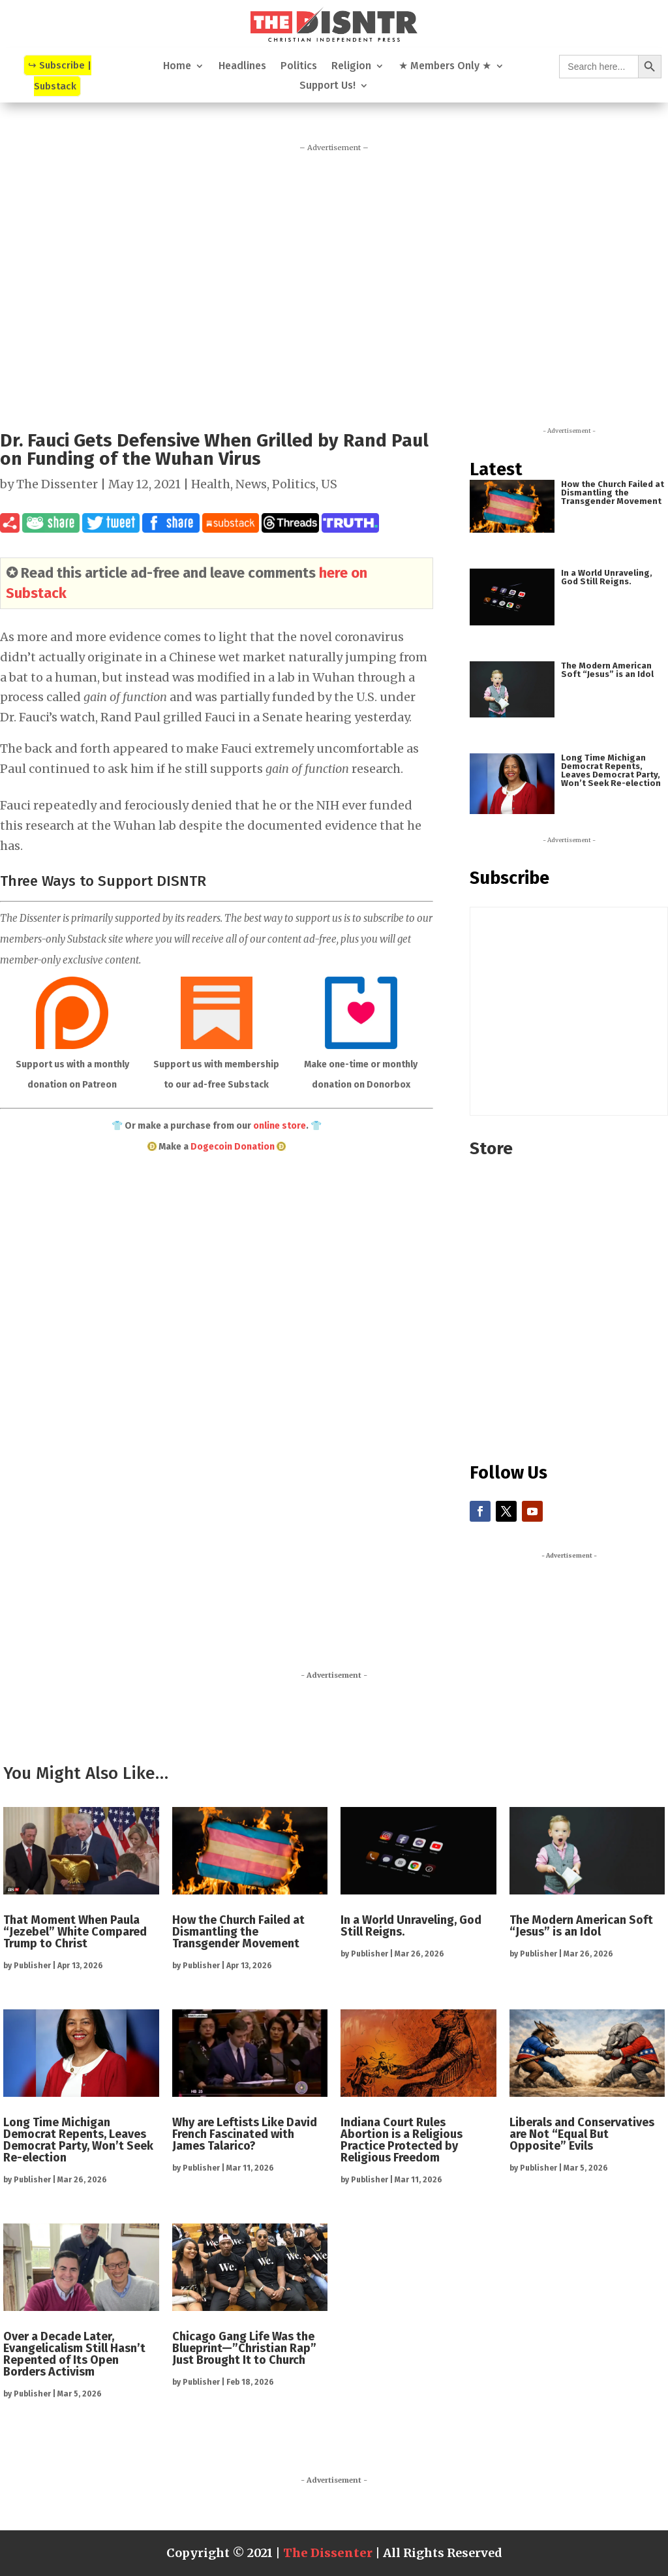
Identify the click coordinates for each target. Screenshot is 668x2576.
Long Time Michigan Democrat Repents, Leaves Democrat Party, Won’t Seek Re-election (611, 770)
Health (210, 484)
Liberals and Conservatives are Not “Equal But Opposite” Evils (581, 2134)
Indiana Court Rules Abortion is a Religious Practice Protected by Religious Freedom (402, 2140)
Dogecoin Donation (232, 1146)
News (251, 484)
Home (177, 66)
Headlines (242, 66)
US (329, 484)
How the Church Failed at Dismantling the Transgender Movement (612, 492)
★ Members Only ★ (445, 66)
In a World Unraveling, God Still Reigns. (606, 577)
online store (279, 1125)
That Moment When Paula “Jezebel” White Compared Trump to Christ (75, 1932)
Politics (299, 66)
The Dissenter (57, 484)
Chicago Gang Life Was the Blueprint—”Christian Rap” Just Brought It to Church (244, 2348)
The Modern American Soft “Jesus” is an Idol (607, 670)
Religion (351, 66)
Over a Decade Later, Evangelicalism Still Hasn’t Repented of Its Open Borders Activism (74, 2354)
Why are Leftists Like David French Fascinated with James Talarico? (244, 2134)
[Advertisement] (334, 282)
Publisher (32, 1965)
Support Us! (327, 86)
